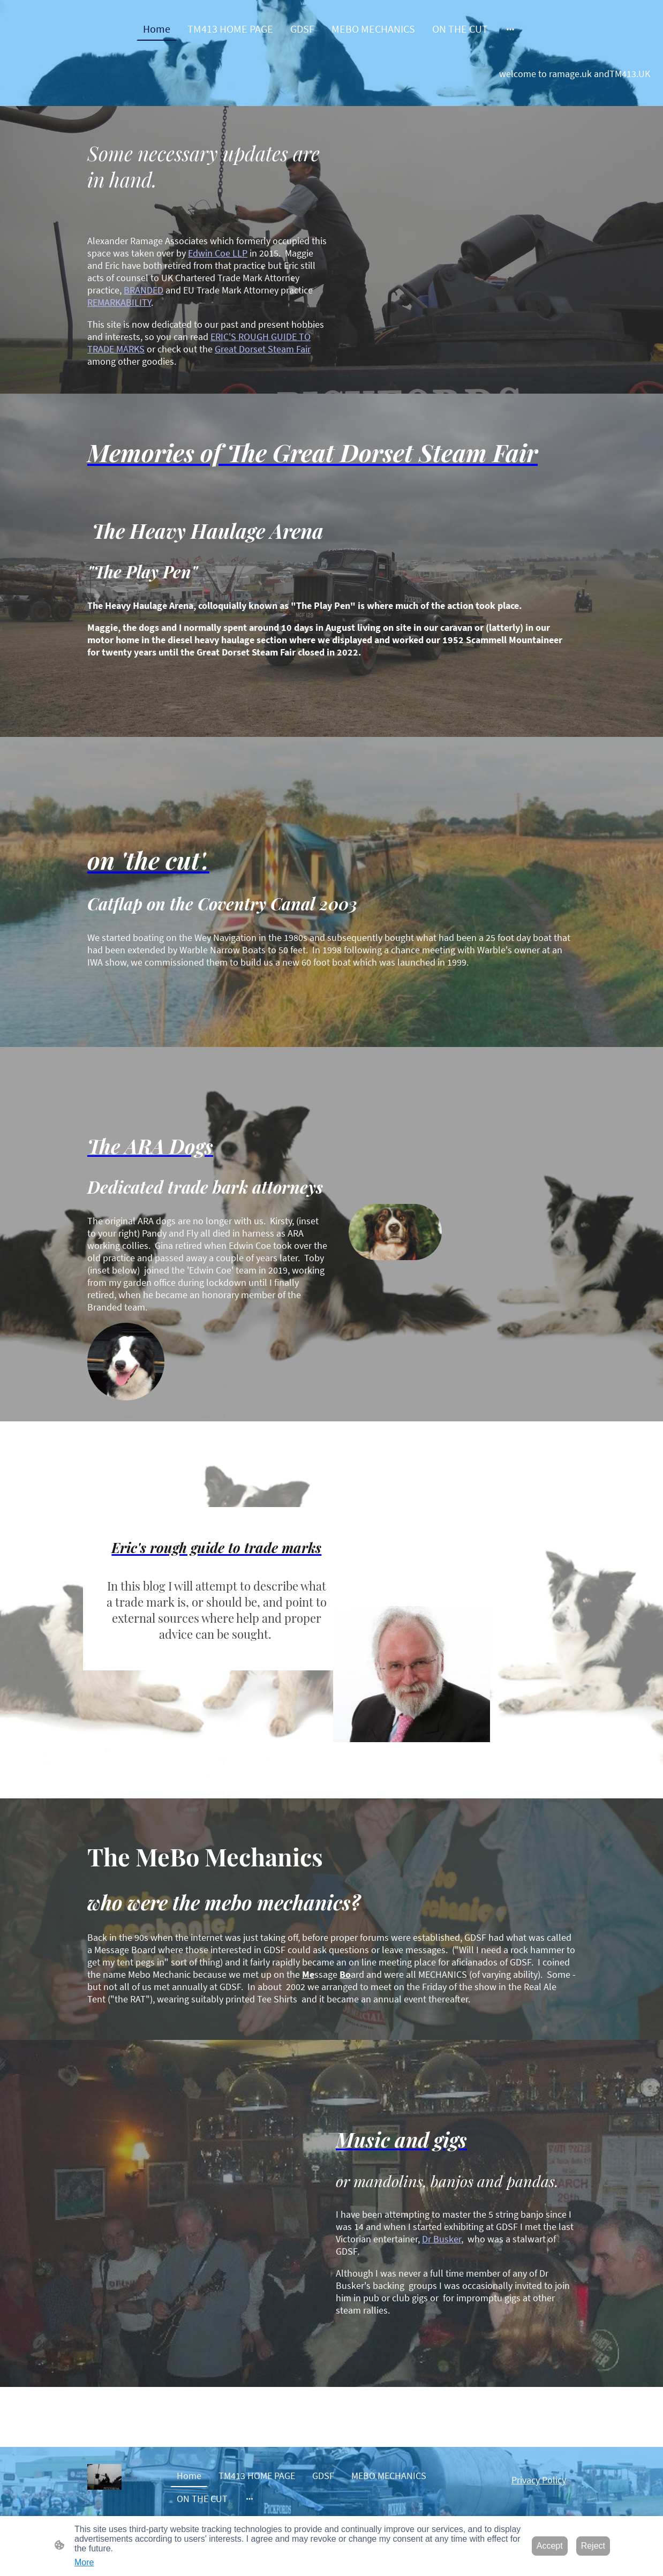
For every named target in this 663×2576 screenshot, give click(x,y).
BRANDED (143, 290)
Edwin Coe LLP (217, 253)
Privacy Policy (538, 2480)
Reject (593, 2545)
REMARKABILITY (119, 302)
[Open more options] (510, 28)
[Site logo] (104, 2477)
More (84, 2562)
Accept (550, 2545)
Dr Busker (441, 2239)
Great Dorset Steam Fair (263, 349)
